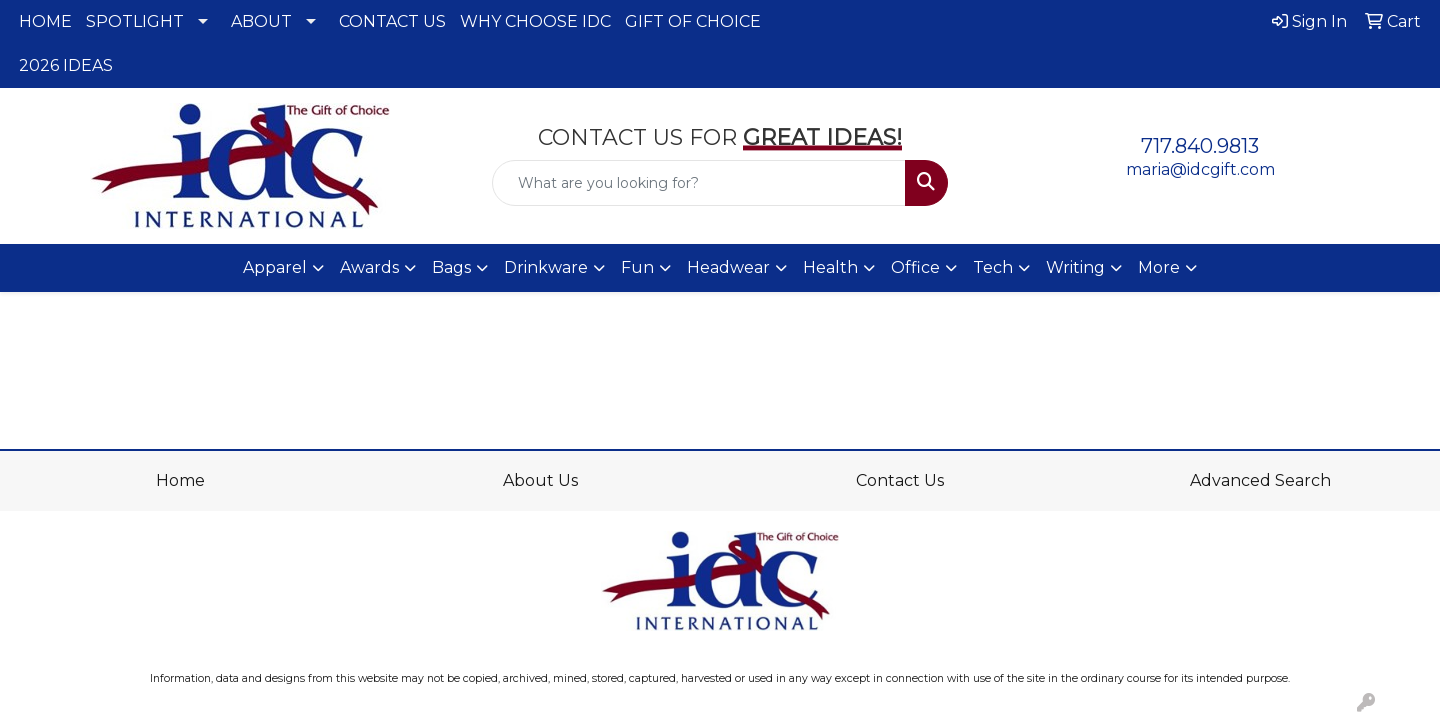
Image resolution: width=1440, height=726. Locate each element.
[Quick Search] (699, 183)
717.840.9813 (1200, 146)
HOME (45, 21)
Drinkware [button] (546, 267)
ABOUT (261, 21)
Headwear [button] (728, 267)
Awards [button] (369, 267)
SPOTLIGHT (135, 21)
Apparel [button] (275, 267)
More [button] (1159, 267)
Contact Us (900, 480)
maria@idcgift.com (1200, 169)
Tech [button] (993, 267)
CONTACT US (392, 21)
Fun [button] (637, 267)
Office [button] (915, 267)
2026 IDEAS (66, 65)
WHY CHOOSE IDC (535, 21)
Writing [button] (1075, 267)
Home (180, 480)
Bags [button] (451, 267)
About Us (540, 480)
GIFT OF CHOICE (693, 21)
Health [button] (830, 267)
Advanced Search (1260, 480)
